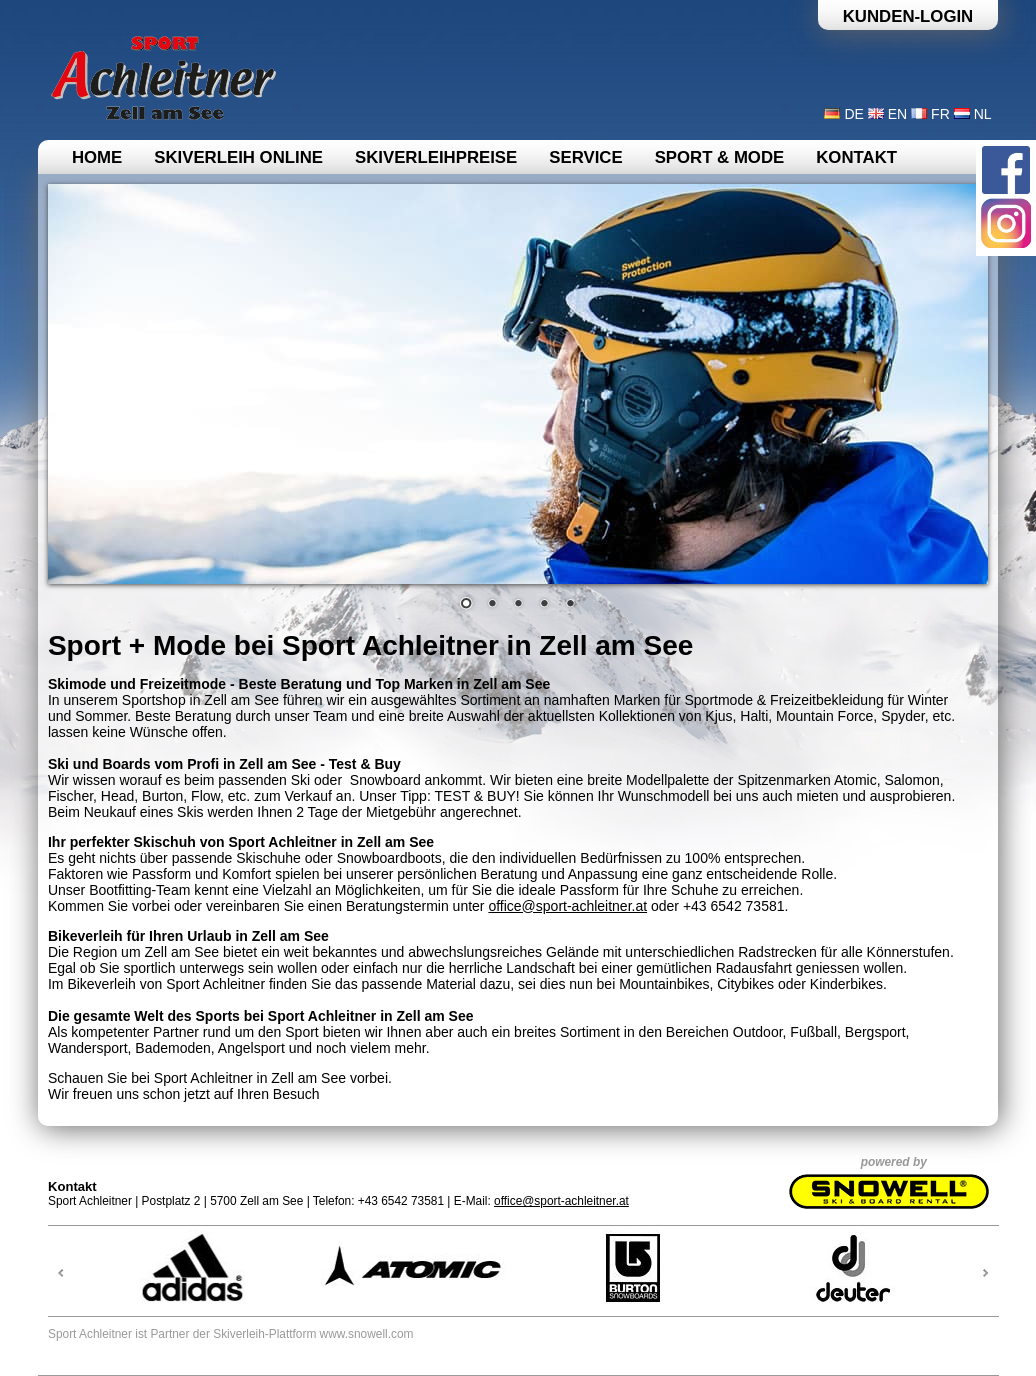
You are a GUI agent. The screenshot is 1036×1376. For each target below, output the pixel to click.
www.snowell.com (367, 1334)
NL (983, 114)
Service (585, 157)
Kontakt (856, 157)
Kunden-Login (908, 16)
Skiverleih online (238, 157)
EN (897, 114)
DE (853, 114)
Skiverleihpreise (436, 157)
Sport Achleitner (90, 1334)
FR (940, 114)
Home (97, 157)
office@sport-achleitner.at (567, 906)
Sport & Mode (720, 157)
